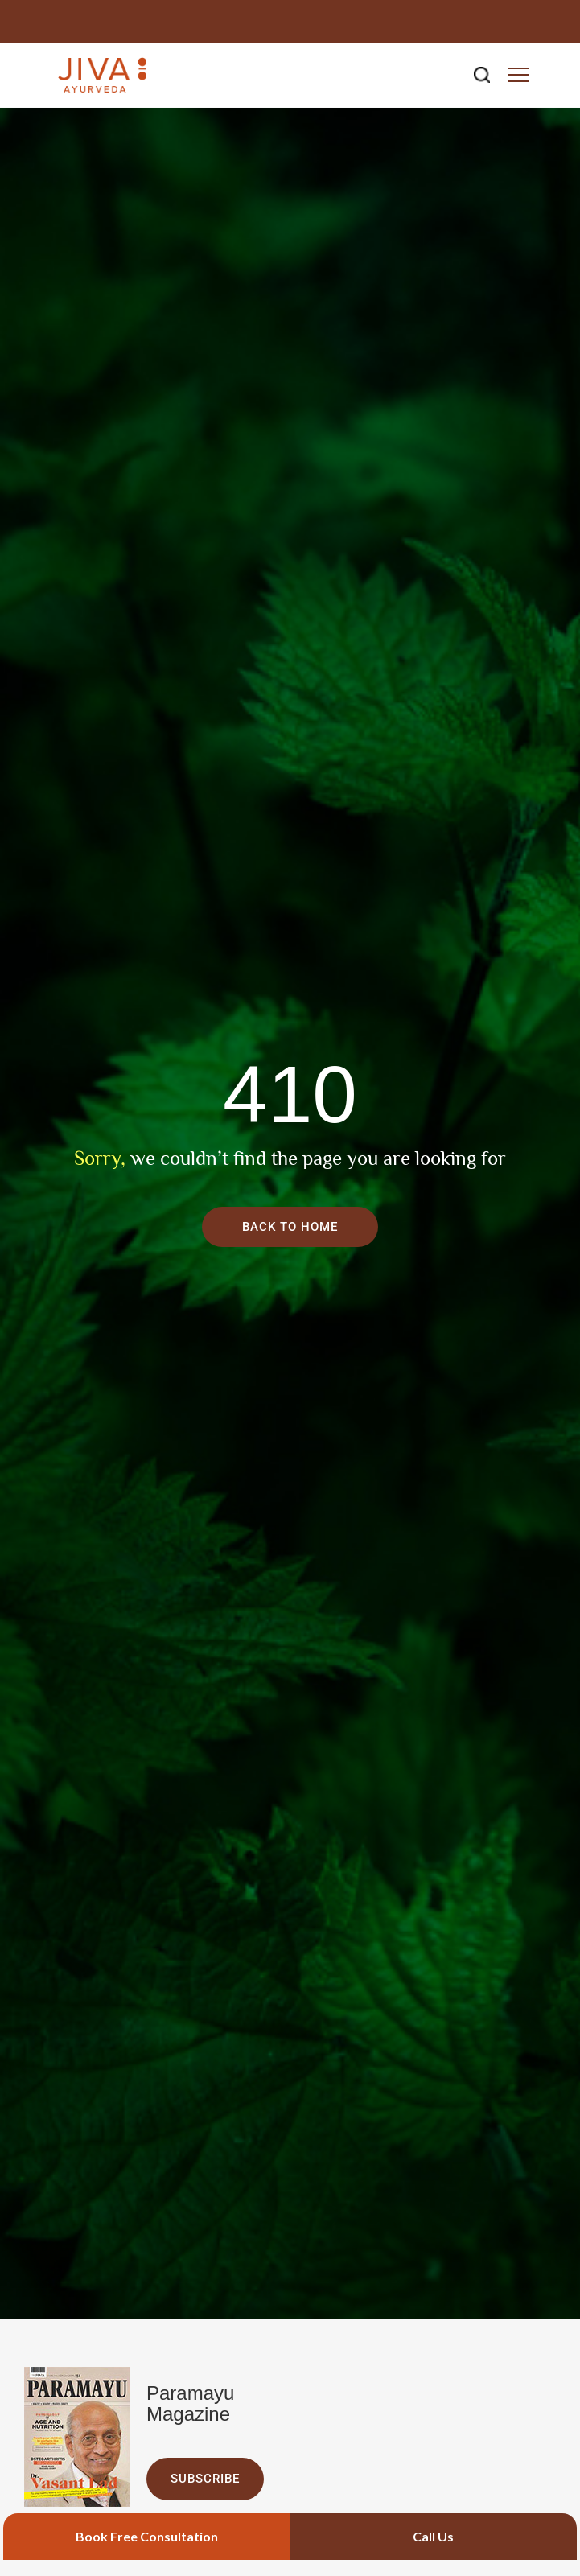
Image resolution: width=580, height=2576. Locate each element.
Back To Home (290, 1227)
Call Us (433, 2536)
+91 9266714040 (505, 21)
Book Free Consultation (147, 2536)
